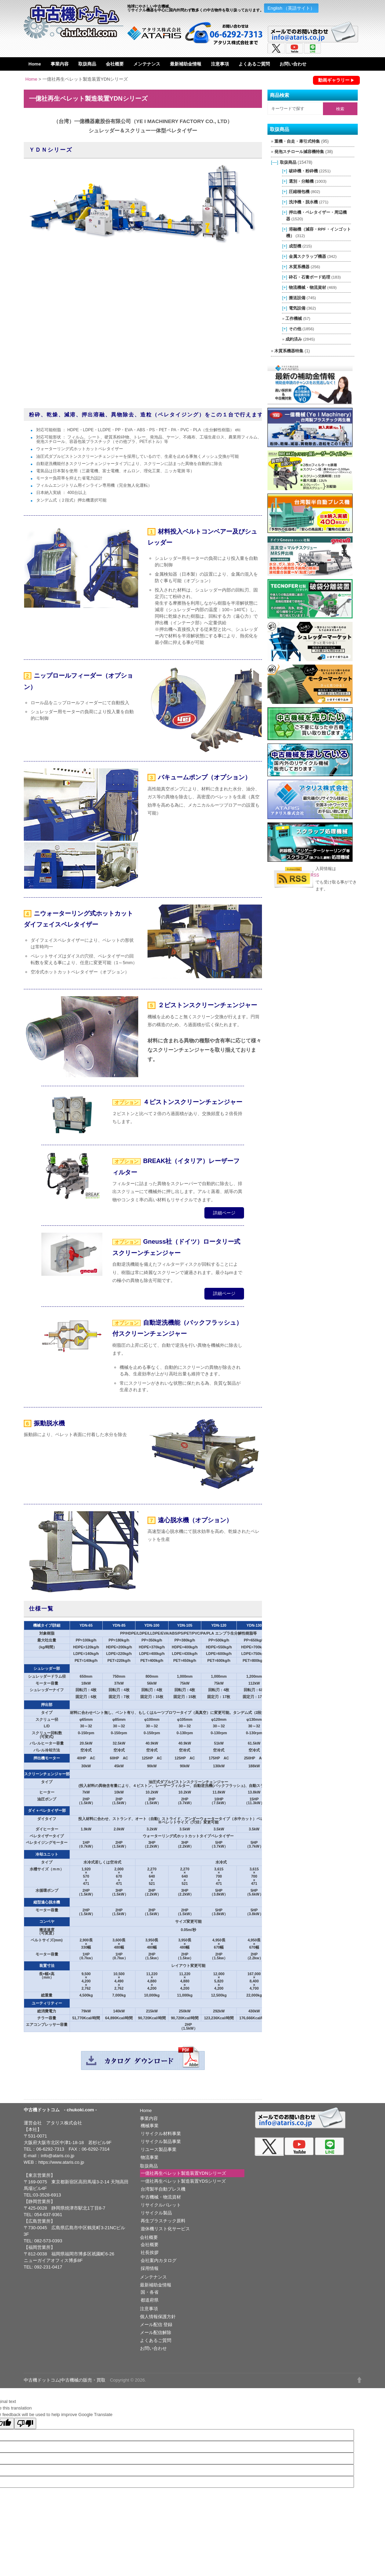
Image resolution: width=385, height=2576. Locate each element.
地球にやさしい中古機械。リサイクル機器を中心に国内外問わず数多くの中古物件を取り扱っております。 (195, 8)
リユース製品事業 (158, 2149)
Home (35, 64)
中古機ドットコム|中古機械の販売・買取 (64, 2380)
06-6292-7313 (50, 2149)
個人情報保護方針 (158, 2316)
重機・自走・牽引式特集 (297, 141)
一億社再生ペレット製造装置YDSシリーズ (183, 2181)
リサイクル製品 (156, 2212)
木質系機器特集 (288, 350)
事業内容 (60, 64)
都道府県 (150, 2300)
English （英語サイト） (291, 8)
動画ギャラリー (333, 80)
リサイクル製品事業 (161, 2141)
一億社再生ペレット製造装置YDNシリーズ (183, 2173)
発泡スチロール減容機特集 (299, 151)
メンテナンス (146, 64)
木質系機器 (299, 266)
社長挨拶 (150, 2252)
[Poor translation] (25, 2423)
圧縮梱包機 (299, 191)
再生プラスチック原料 (163, 2220)
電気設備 (297, 308)
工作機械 (293, 318)
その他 (295, 328)
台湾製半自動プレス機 (163, 2189)
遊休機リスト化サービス (165, 2228)
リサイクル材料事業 (161, 2133)
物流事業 (150, 2157)
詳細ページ (224, 1212)
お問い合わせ (293, 64)
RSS (315, 875)
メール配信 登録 (156, 2324)
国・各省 (150, 2292)
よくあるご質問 (254, 64)
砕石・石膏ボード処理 (309, 277)
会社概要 (115, 64)
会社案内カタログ (158, 2260)
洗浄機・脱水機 (303, 202)
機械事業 (150, 2125)
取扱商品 (87, 64)
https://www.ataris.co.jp (61, 2162)
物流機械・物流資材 (307, 287)
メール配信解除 (155, 2332)
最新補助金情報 (185, 64)
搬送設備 (297, 297)
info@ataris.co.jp (57, 2155)
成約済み (293, 339)
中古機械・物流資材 (161, 2197)
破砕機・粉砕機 (303, 171)
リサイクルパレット (161, 2205)
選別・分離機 (301, 181)
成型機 (295, 246)
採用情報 (150, 2268)
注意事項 (220, 64)
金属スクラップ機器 (307, 256)
